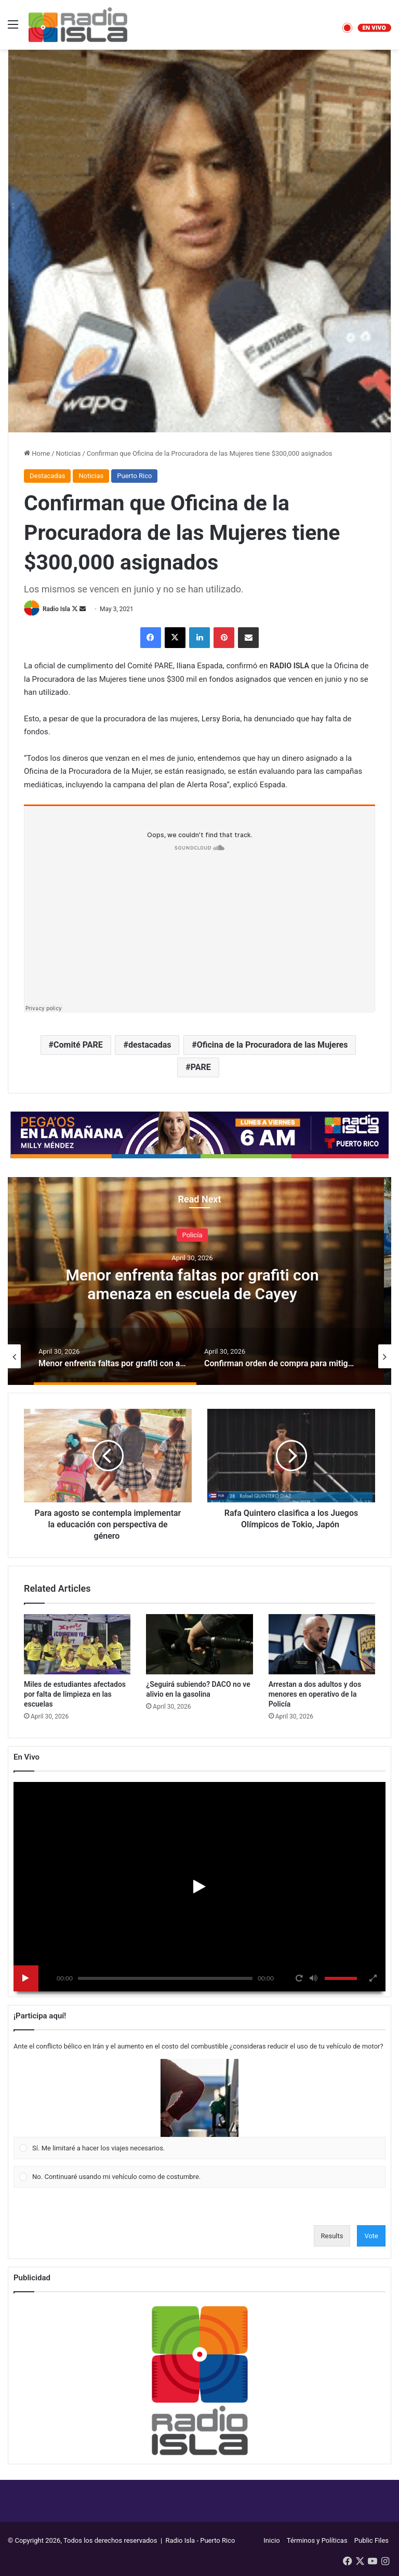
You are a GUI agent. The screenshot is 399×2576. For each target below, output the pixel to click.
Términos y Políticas (317, 2540)
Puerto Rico (134, 476)
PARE (201, 1067)
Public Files (371, 2540)
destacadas (149, 1045)
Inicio (271, 2540)
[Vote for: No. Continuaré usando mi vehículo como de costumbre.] (199, 2176)
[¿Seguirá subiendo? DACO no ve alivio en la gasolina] (199, 1644)
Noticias (68, 453)
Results (332, 2236)
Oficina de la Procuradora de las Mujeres (272, 1045)
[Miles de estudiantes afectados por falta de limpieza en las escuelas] (77, 1644)
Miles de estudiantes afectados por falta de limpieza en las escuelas (75, 1694)
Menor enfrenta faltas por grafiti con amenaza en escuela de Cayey (199, 1283)
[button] (199, 2098)
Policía (200, 1234)
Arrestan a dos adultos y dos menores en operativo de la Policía (315, 1694)
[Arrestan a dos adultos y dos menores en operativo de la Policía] (322, 1644)
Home (37, 453)
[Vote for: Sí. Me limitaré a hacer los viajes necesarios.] (199, 2109)
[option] (199, 1281)
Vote (371, 2236)
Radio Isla (56, 609)
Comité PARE (78, 1045)
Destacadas (47, 476)
